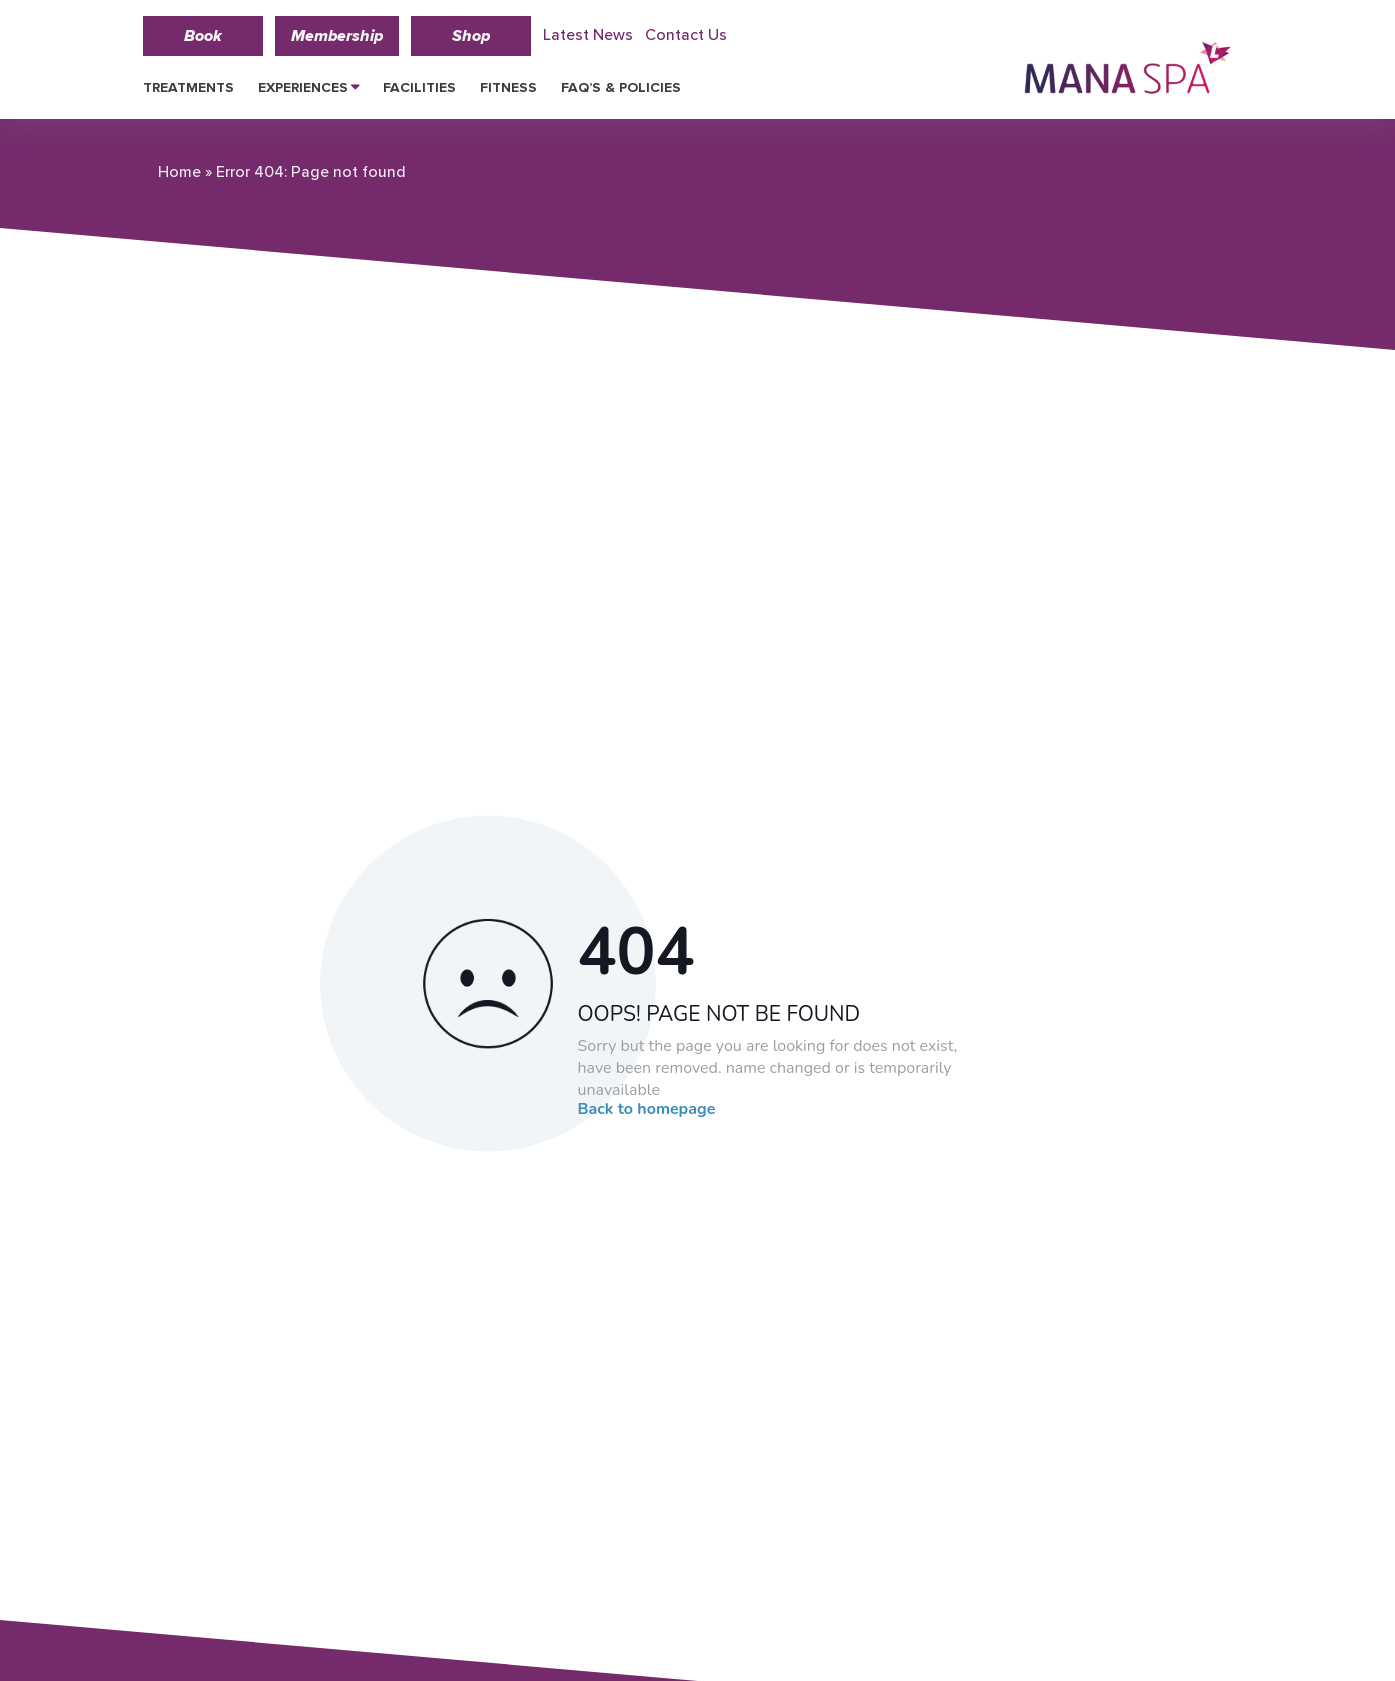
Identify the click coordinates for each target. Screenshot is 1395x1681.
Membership (337, 36)
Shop (471, 36)
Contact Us (686, 35)
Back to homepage (647, 1109)
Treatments (188, 87)
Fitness (508, 87)
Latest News (588, 35)
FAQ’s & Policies (621, 87)
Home (179, 172)
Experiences (303, 87)
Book (203, 36)
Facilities (419, 87)
